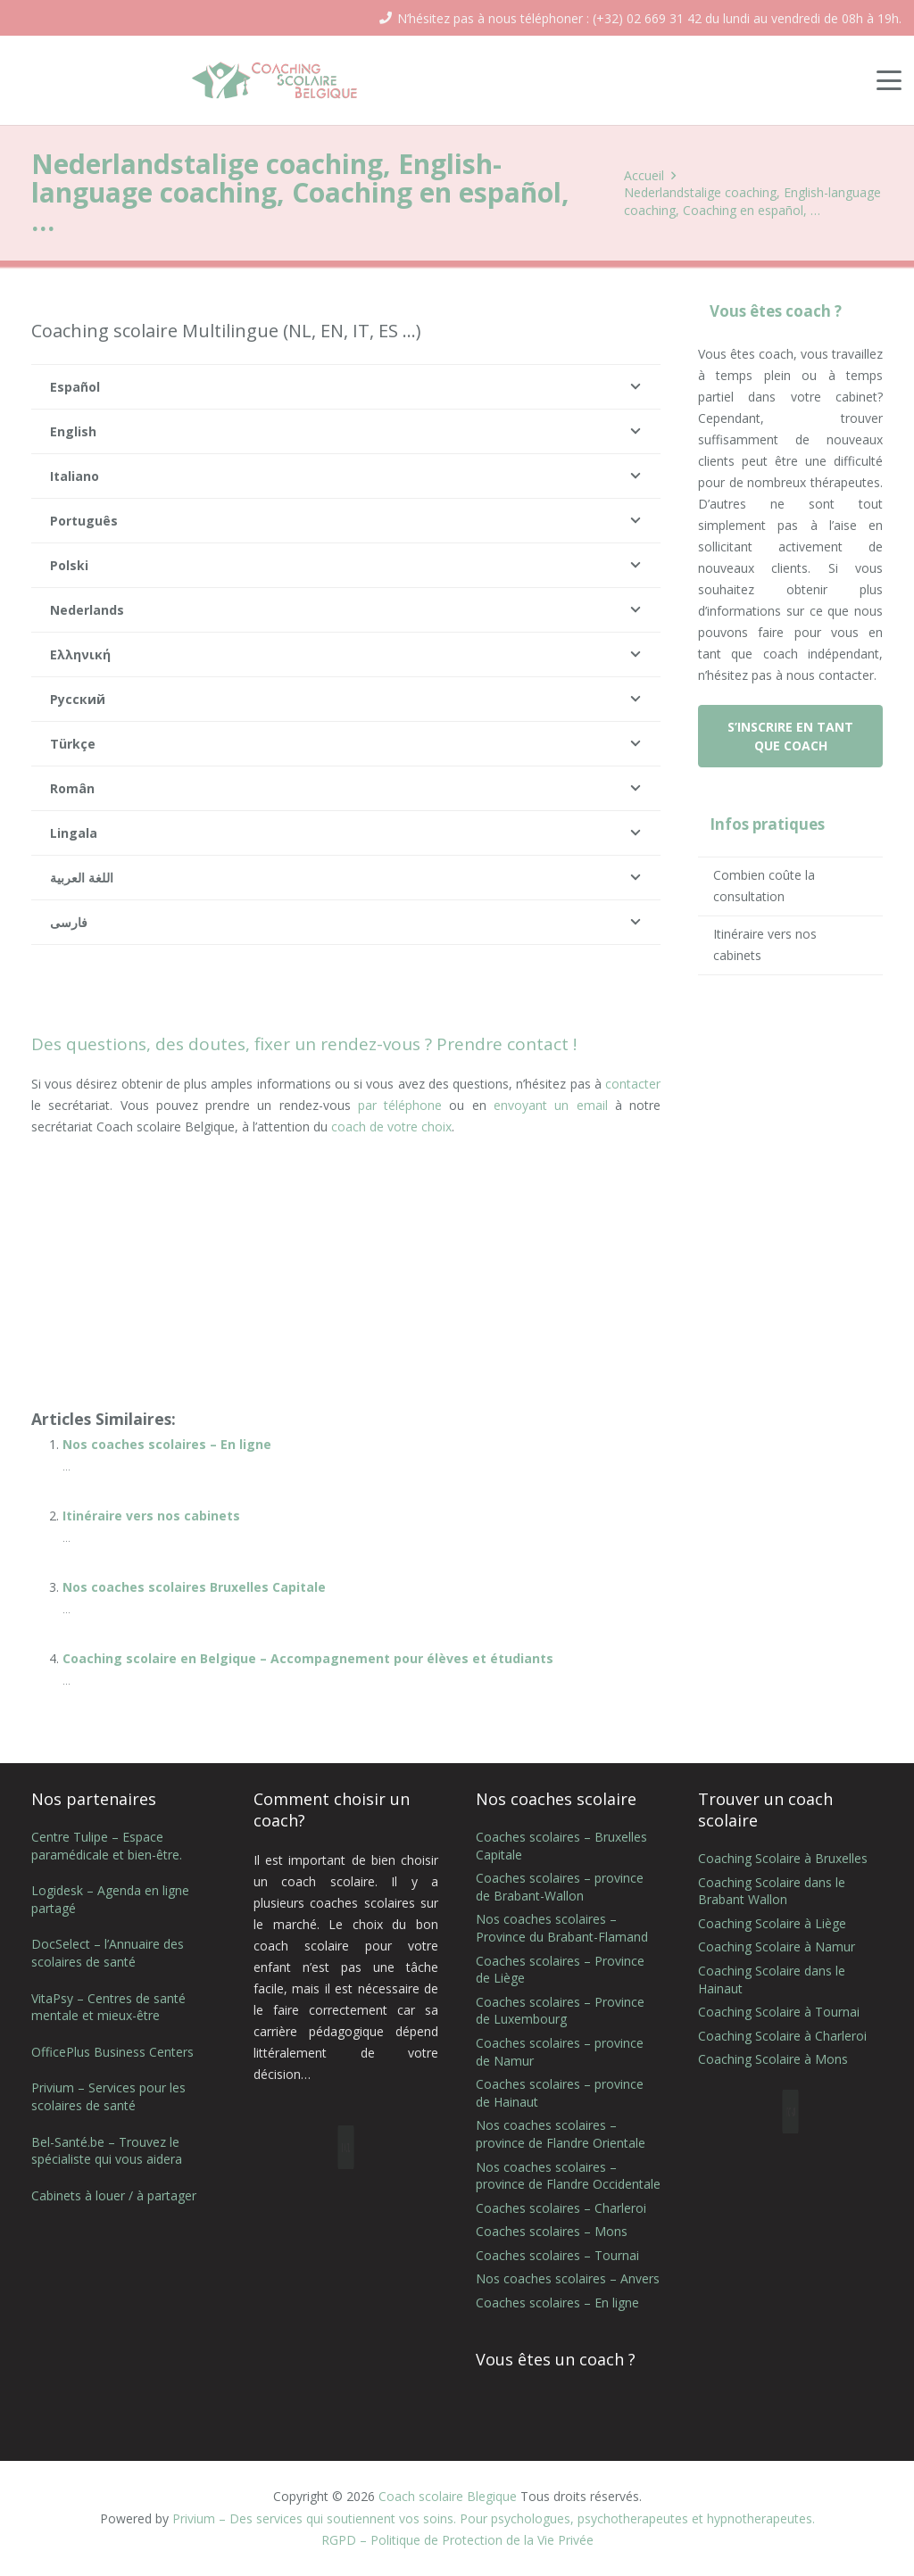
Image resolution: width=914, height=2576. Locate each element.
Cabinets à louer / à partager (113, 2195)
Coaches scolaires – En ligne (557, 2302)
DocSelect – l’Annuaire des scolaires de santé (107, 1952)
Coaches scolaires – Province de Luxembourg (560, 2010)
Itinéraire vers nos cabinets (151, 1515)
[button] (889, 80)
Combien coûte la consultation (764, 885)
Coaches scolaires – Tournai (557, 2255)
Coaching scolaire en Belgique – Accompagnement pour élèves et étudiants (307, 1658)
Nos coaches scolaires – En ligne (166, 1444)
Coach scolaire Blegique (447, 2496)
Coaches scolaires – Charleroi (561, 2207)
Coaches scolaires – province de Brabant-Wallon (560, 1886)
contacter (633, 1083)
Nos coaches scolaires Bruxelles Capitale (194, 1586)
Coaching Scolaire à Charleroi (782, 2035)
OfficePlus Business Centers (112, 2051)
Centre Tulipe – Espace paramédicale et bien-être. (106, 1845)
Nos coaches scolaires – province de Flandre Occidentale (568, 2175)
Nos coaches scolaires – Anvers (568, 2278)
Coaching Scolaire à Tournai (779, 2011)
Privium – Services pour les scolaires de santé (108, 2096)
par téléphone (400, 1105)
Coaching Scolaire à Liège (772, 1923)
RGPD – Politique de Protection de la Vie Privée (457, 2539)
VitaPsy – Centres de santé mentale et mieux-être (108, 2007)
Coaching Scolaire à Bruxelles (783, 1858)
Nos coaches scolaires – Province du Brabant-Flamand (562, 1927)
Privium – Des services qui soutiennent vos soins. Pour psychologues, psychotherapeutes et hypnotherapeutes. (493, 2518)
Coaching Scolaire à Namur (776, 1946)
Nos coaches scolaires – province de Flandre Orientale (560, 2133)
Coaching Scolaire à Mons (773, 2058)
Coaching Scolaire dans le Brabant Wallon (771, 1891)
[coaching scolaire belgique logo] (275, 80)
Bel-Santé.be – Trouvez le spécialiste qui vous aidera (106, 2150)
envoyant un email (551, 1105)
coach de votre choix (391, 1126)
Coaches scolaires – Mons (551, 2231)
